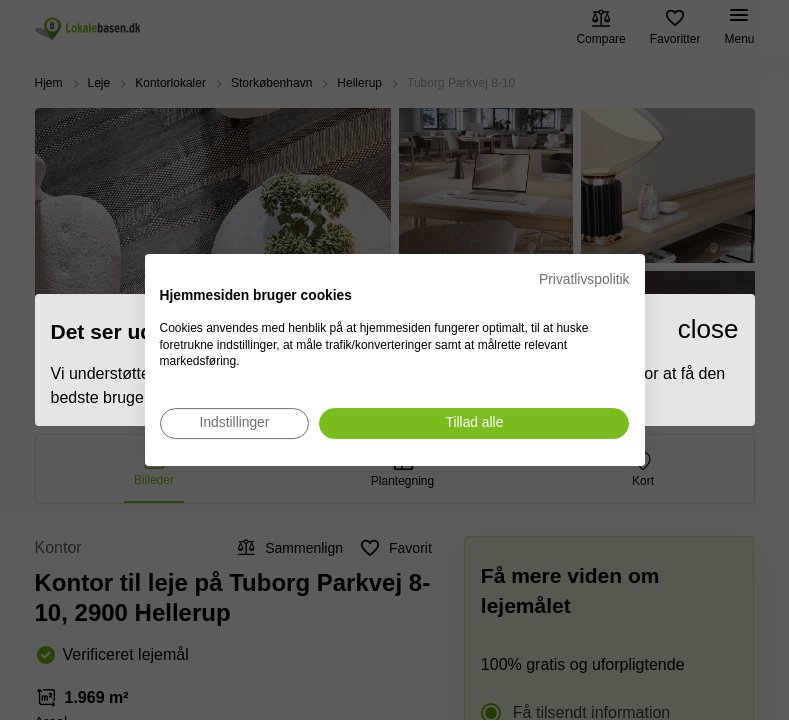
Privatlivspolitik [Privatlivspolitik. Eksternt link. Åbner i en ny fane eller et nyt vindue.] (584, 279)
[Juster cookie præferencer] (235, 423)
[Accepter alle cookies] (474, 423)
